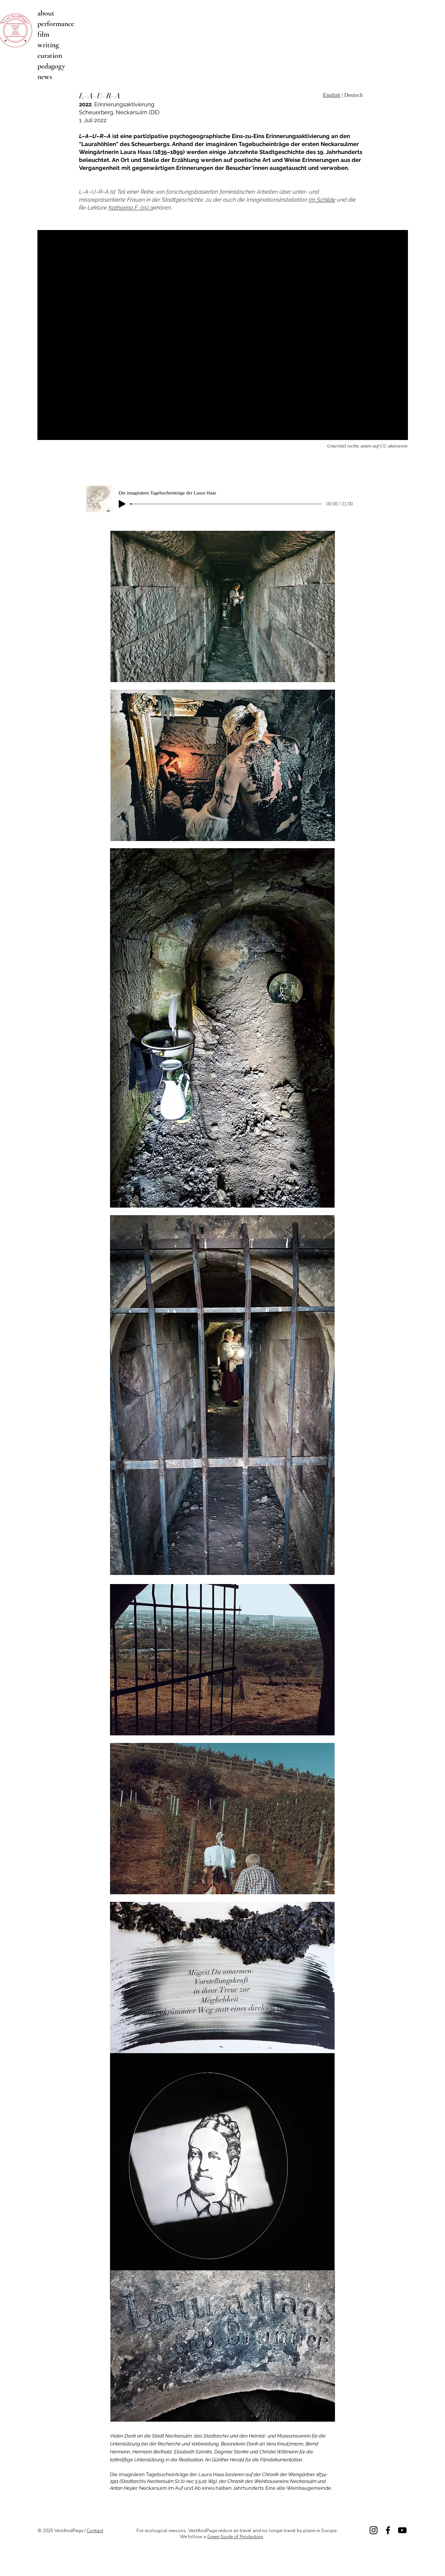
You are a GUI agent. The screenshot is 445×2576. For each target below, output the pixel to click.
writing (48, 45)
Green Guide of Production (235, 2537)
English (331, 95)
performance (55, 23)
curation (49, 55)
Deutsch (353, 95)
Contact (95, 2531)
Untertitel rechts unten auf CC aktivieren (367, 446)
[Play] (122, 504)
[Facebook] (388, 2530)
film (43, 34)
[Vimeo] (402, 2530)
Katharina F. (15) (129, 207)
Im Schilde (322, 199)
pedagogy (51, 66)
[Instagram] (373, 2530)
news (44, 76)
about (45, 13)
